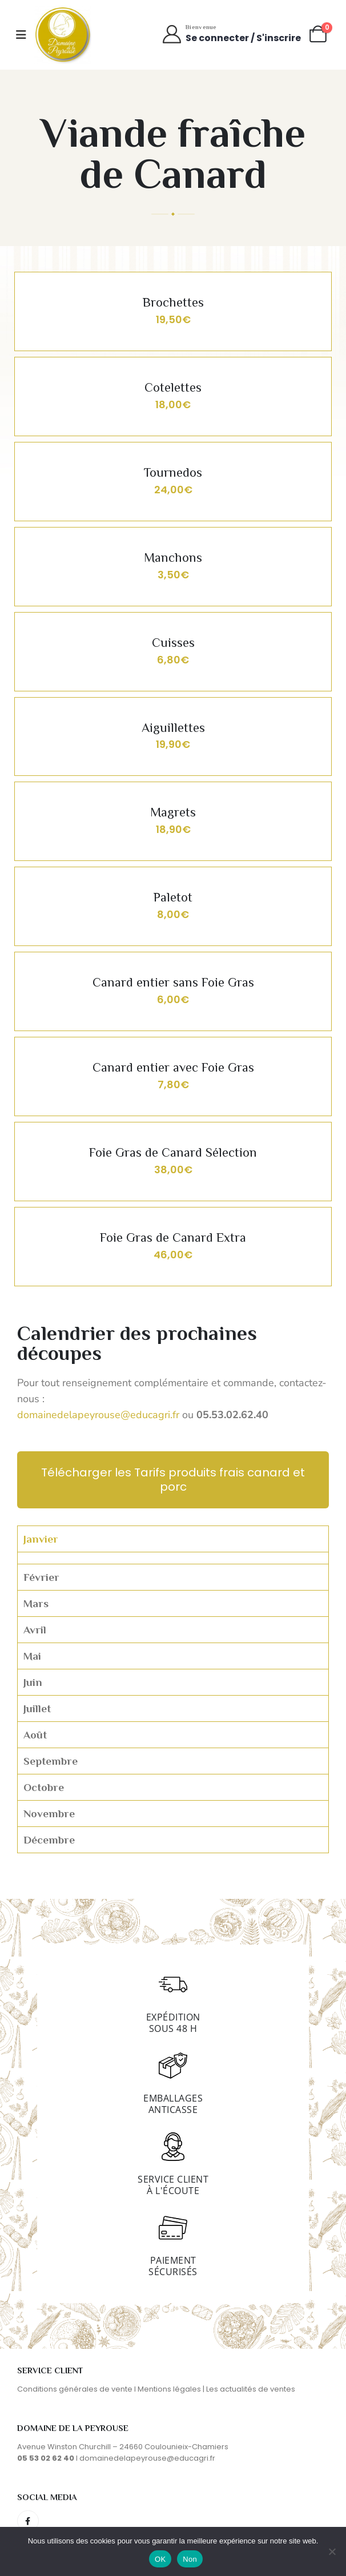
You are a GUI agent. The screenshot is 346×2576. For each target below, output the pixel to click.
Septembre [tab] (50, 1761)
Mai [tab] (32, 1656)
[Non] (331, 2551)
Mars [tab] (36, 1603)
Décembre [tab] (49, 1840)
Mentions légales (169, 2389)
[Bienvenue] (231, 34)
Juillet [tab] (37, 1708)
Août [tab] (35, 1735)
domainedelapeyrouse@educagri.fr (99, 1415)
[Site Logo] (62, 35)
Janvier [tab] (40, 1539)
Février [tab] (41, 1577)
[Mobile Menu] (21, 35)
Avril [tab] (34, 1630)
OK (160, 2559)
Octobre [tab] (43, 1787)
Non (190, 2559)
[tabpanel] (173, 1558)
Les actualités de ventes (250, 2389)
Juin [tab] (32, 1682)
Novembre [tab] (49, 1814)
